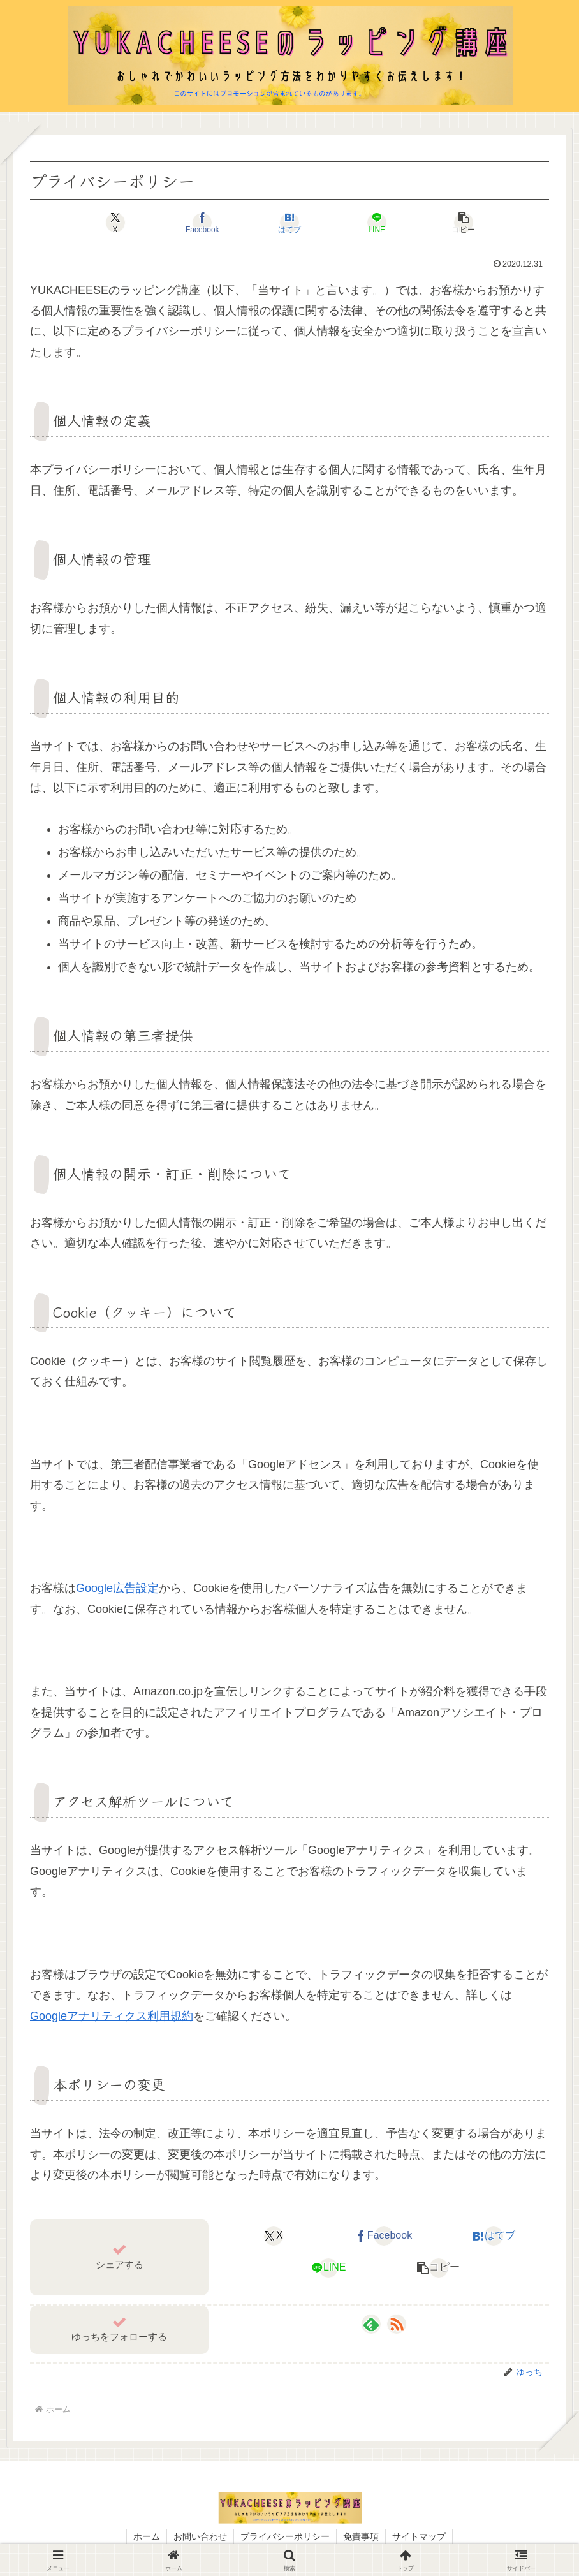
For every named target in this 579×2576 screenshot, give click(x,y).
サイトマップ (419, 2536)
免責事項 (361, 2536)
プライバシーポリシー (285, 2536)
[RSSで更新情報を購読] (396, 2324)
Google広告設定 (117, 1588)
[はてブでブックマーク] (289, 222)
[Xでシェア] (114, 222)
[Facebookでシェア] (202, 222)
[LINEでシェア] (376, 222)
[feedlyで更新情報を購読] (371, 2324)
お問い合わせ (200, 2536)
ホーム (146, 2536)
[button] (463, 222)
